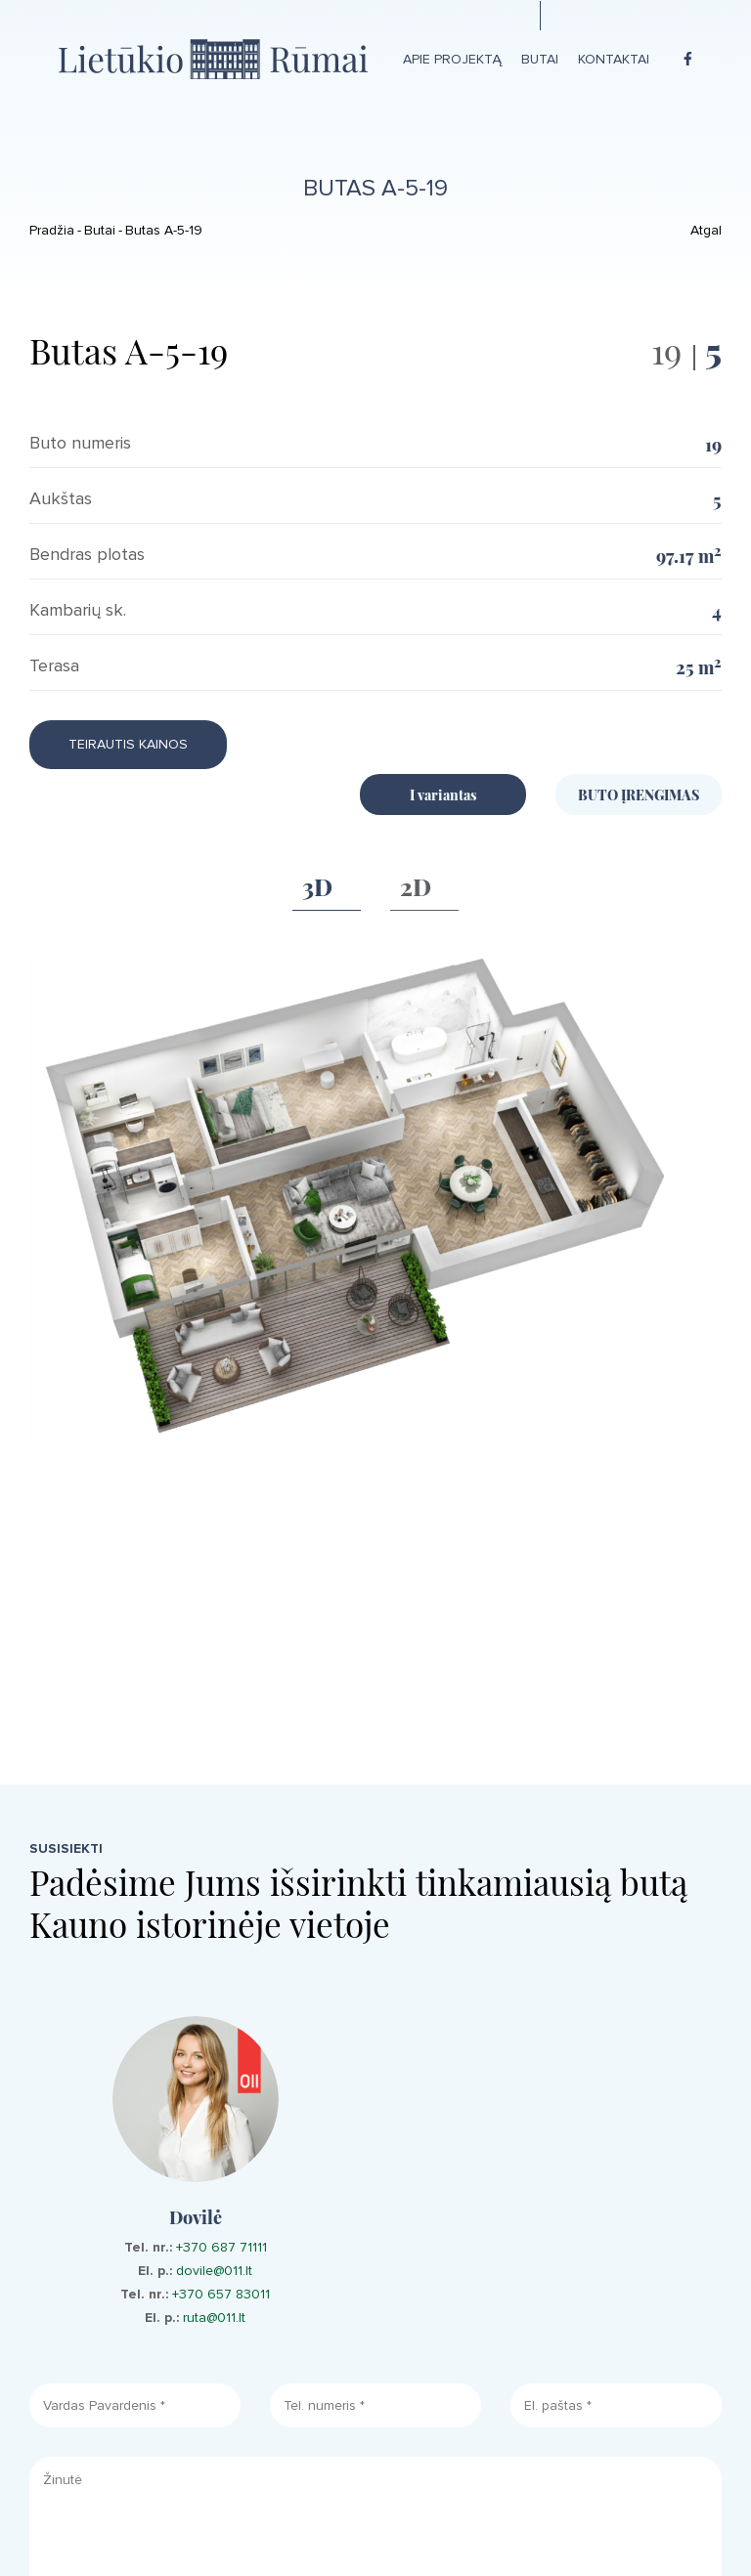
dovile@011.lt (214, 2270)
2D (415, 885)
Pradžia (51, 230)
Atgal (706, 230)
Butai (539, 59)
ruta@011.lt (214, 2317)
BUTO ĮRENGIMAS (638, 794)
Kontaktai (613, 59)
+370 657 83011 (221, 2294)
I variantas (443, 794)
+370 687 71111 (221, 2247)
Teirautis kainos (128, 744)
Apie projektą (452, 59)
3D (317, 885)
